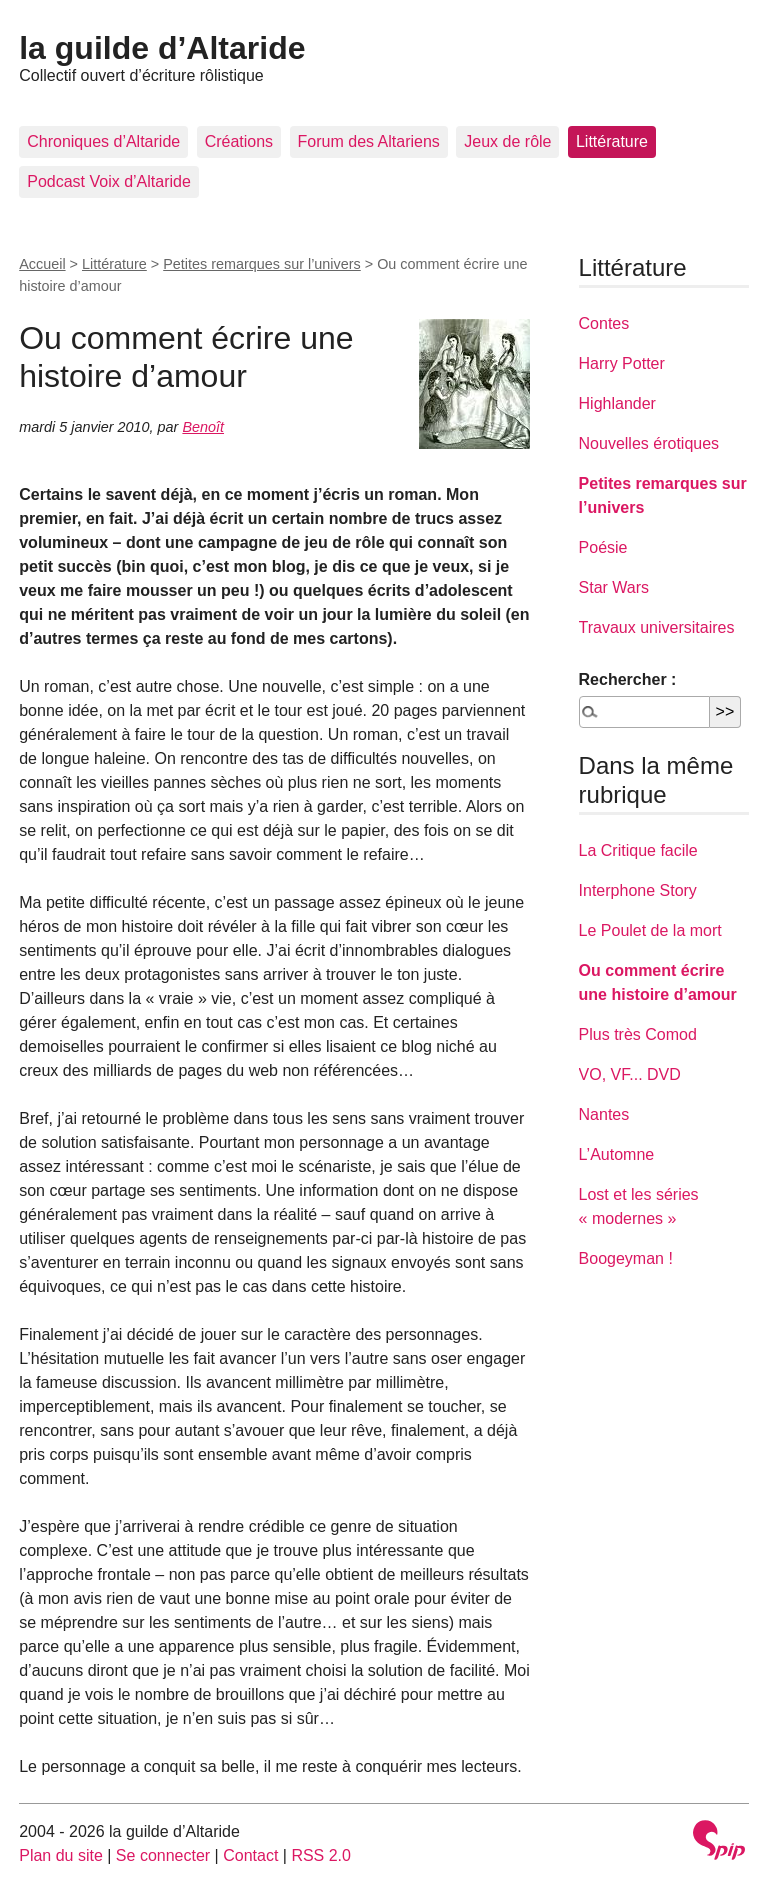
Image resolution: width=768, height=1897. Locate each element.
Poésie (603, 547)
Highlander (617, 403)
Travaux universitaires (657, 627)
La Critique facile (638, 850)
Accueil (42, 264)
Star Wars (614, 587)
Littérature (612, 141)
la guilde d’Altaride (162, 48)
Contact (250, 1855)
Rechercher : (628, 679)
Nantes (604, 1114)
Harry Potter (622, 363)
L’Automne (617, 1154)
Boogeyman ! (626, 1258)
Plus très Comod (638, 1034)
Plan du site (61, 1855)
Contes (604, 323)
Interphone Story (638, 890)
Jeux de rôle (507, 141)
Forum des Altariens (369, 141)
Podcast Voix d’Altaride (109, 181)
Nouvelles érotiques (649, 443)
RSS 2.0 (321, 1855)
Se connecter (163, 1855)
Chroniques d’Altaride (103, 141)
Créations (239, 141)
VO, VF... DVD (630, 1074)
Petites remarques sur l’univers (262, 264)
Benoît (203, 427)
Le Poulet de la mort (650, 930)
